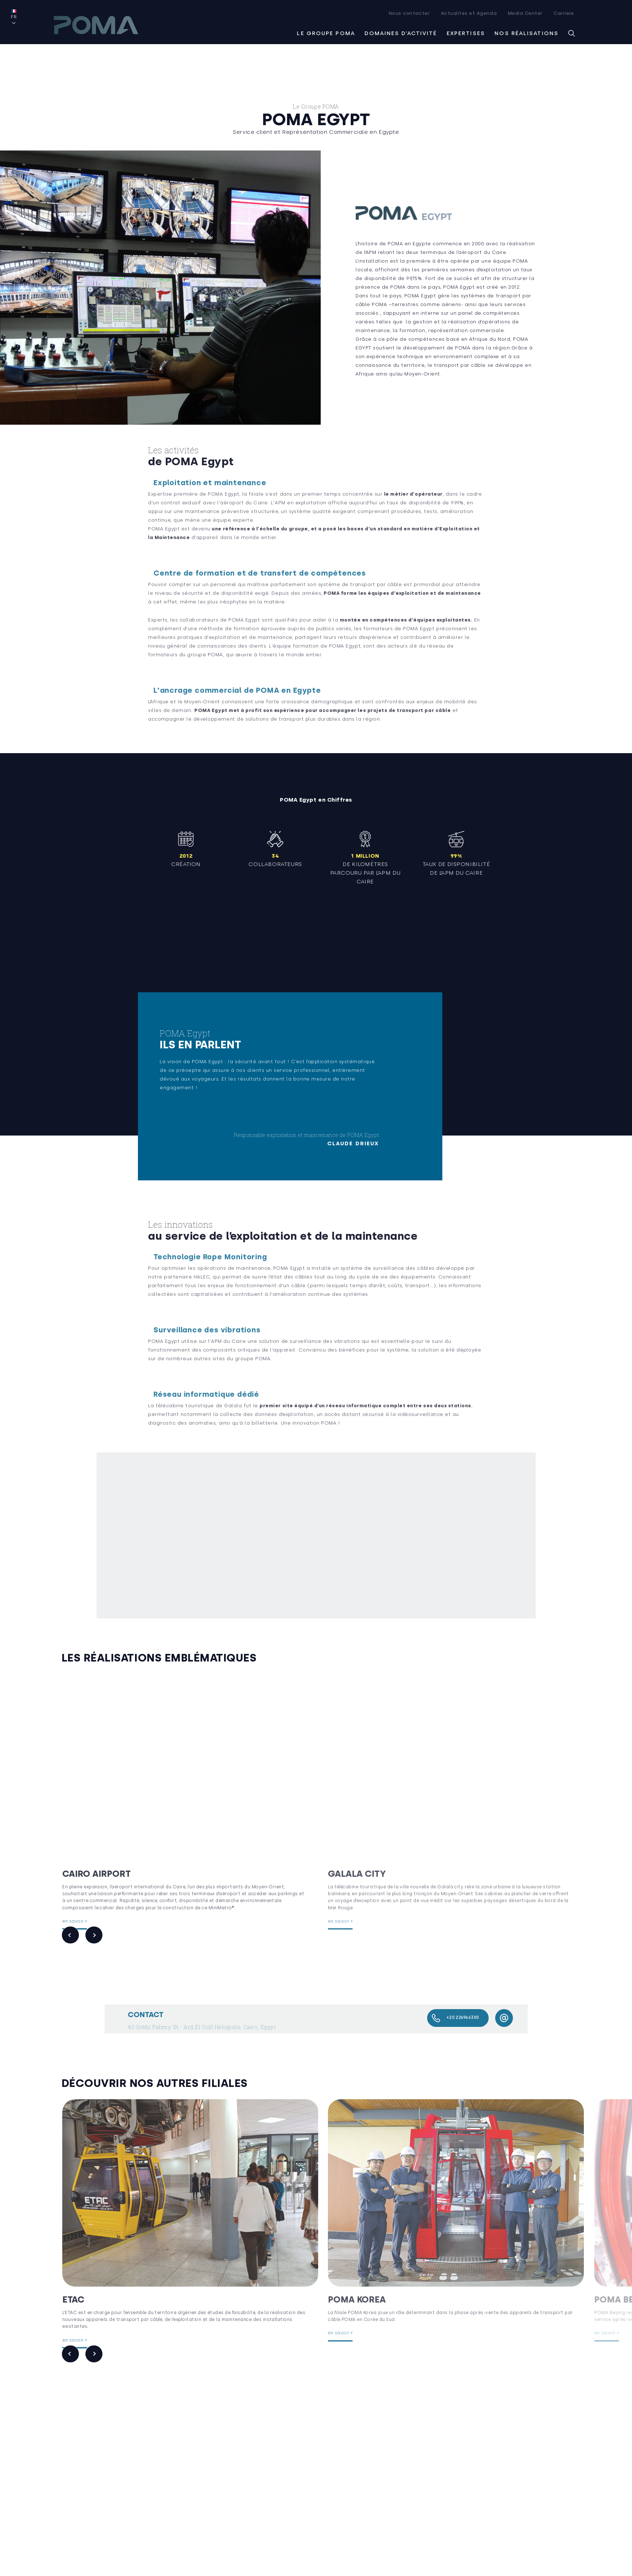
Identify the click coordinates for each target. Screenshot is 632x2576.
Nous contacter (409, 13)
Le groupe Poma (326, 33)
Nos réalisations (526, 33)
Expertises (466, 33)
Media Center (525, 13)
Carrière (563, 13)
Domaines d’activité (401, 33)
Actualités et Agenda (469, 13)
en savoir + (87, 1914)
